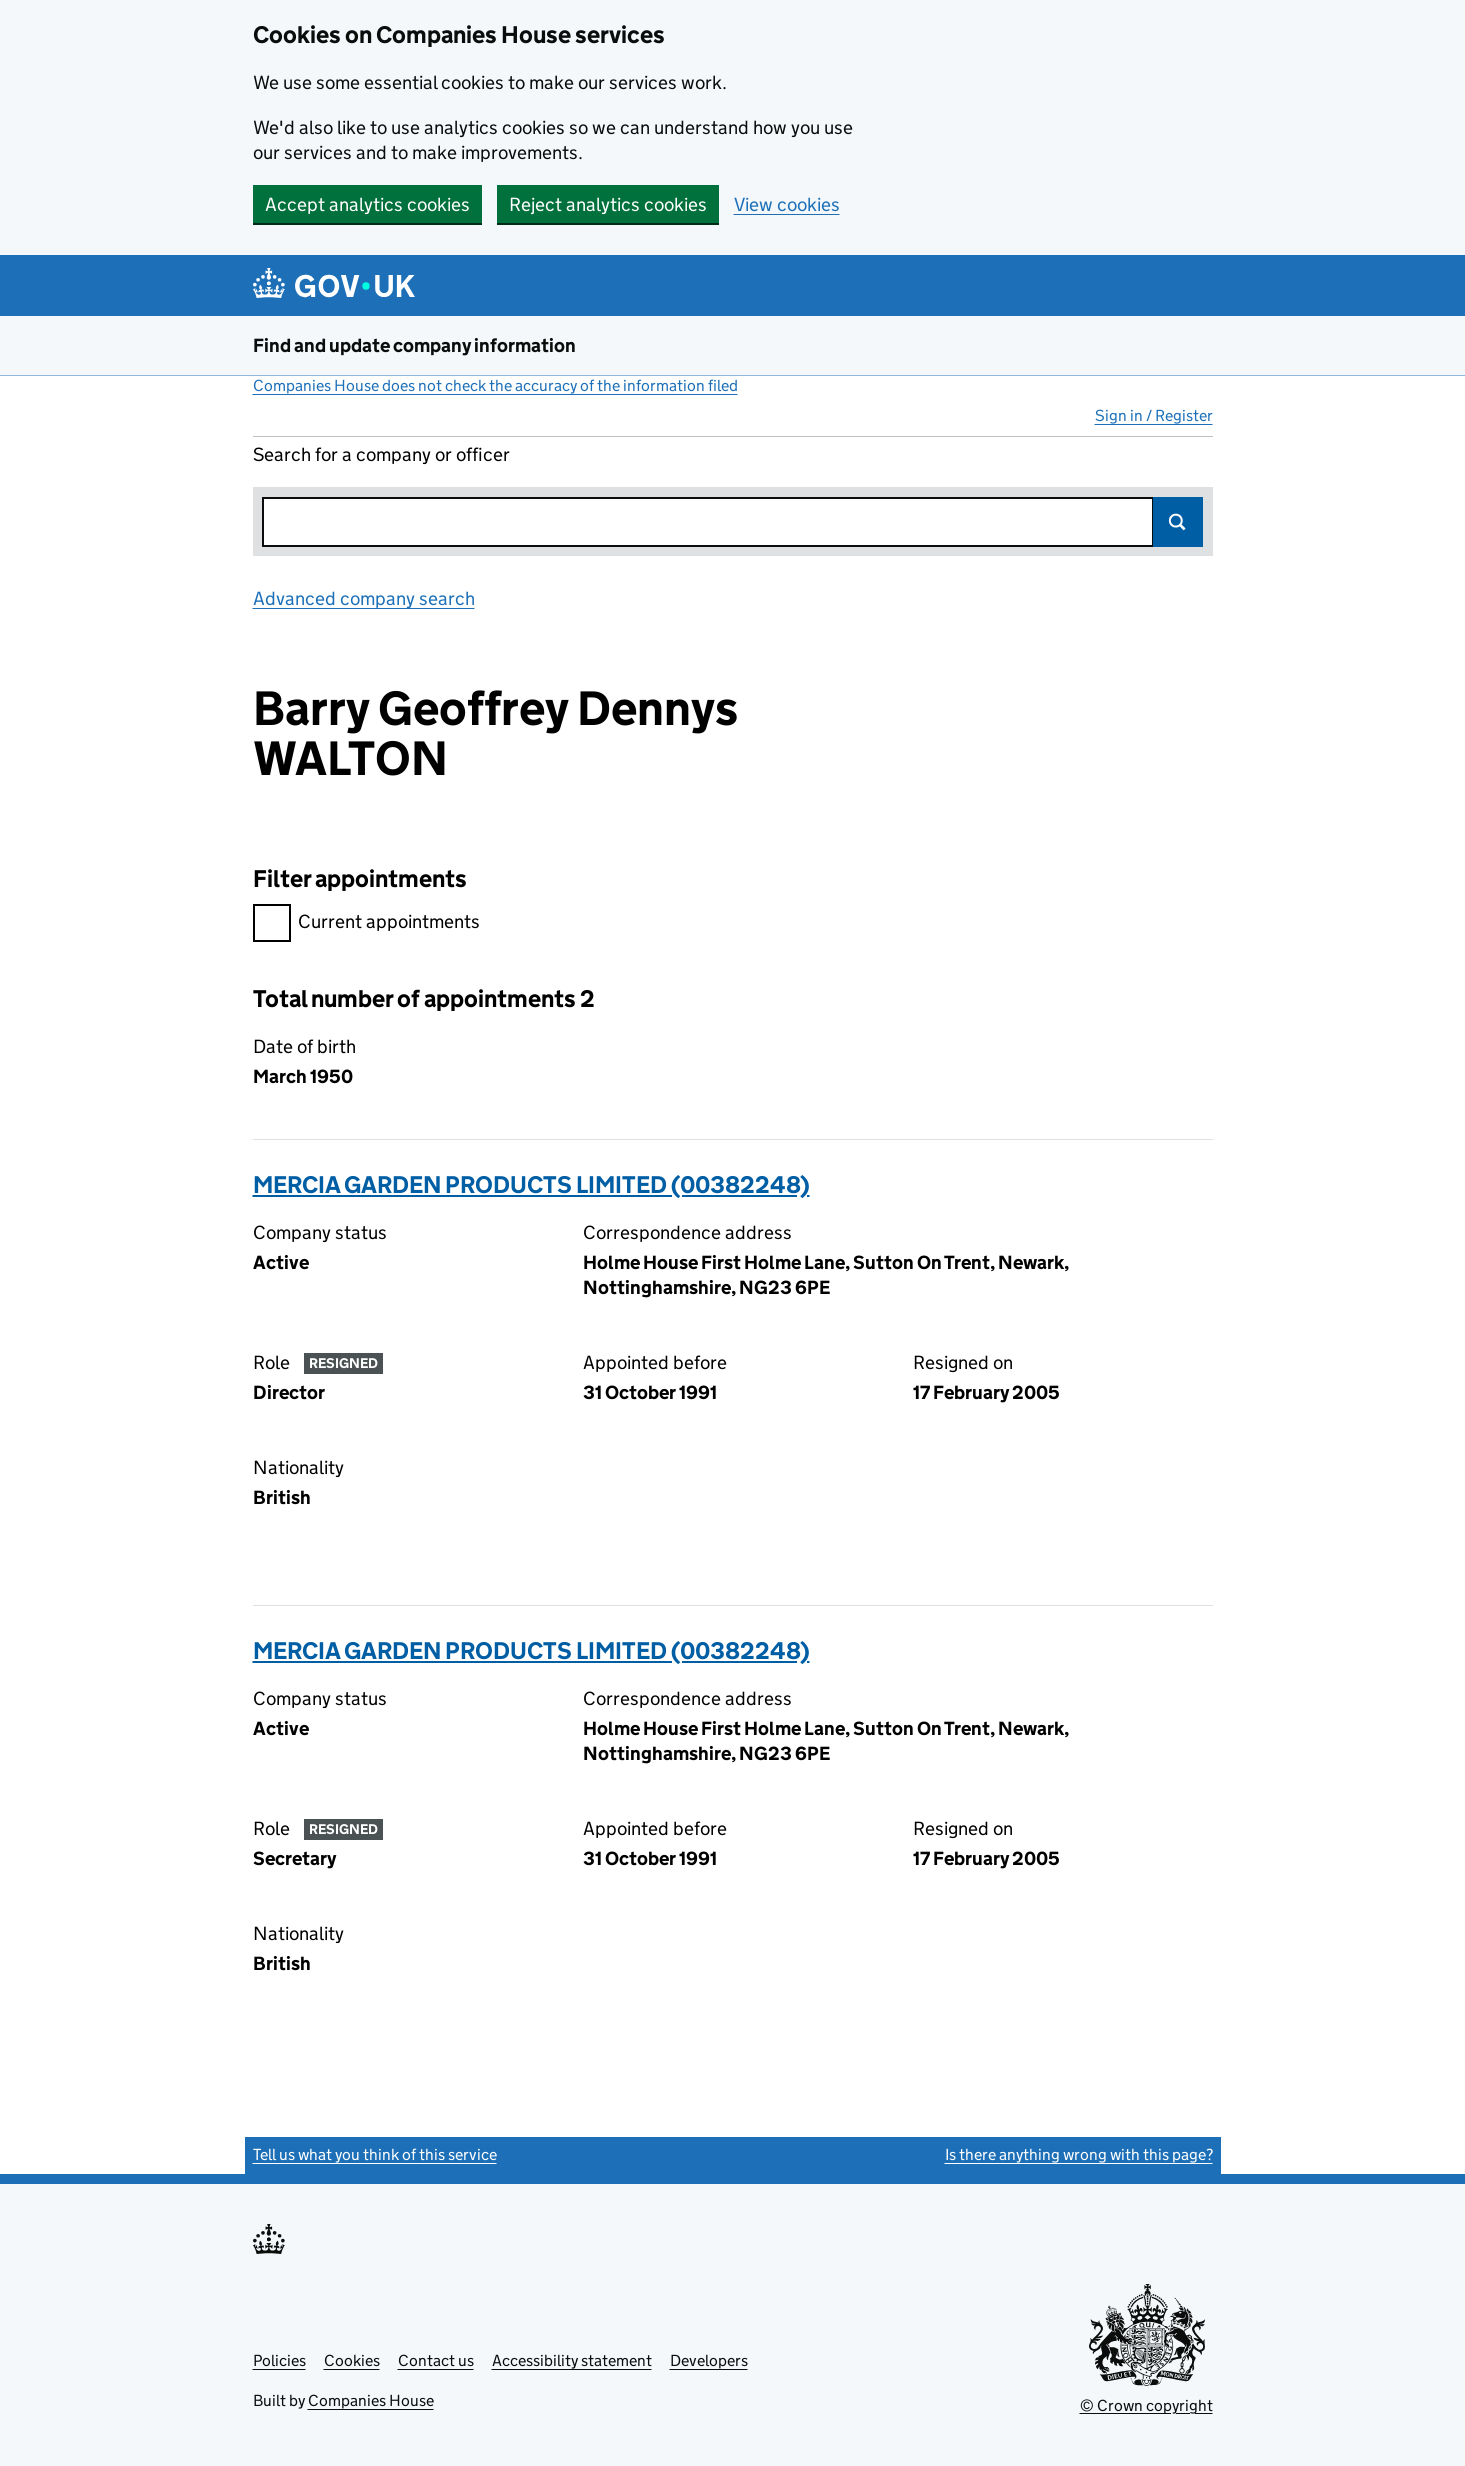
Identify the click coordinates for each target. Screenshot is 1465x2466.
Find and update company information (414, 345)
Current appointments (366, 924)
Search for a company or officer (381, 454)
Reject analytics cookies (608, 204)
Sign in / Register (1154, 415)
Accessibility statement (572, 2360)
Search (1178, 522)
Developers (709, 2360)
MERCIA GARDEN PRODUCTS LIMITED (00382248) (531, 1184)
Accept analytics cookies (367, 204)
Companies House (371, 2400)
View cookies (787, 204)
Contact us (436, 2360)
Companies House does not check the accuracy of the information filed (495, 385)
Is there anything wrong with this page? (1079, 2154)
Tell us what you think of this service (375, 2154)
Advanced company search (364, 598)
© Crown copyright (1146, 2405)
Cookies (352, 2360)
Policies (279, 2360)
